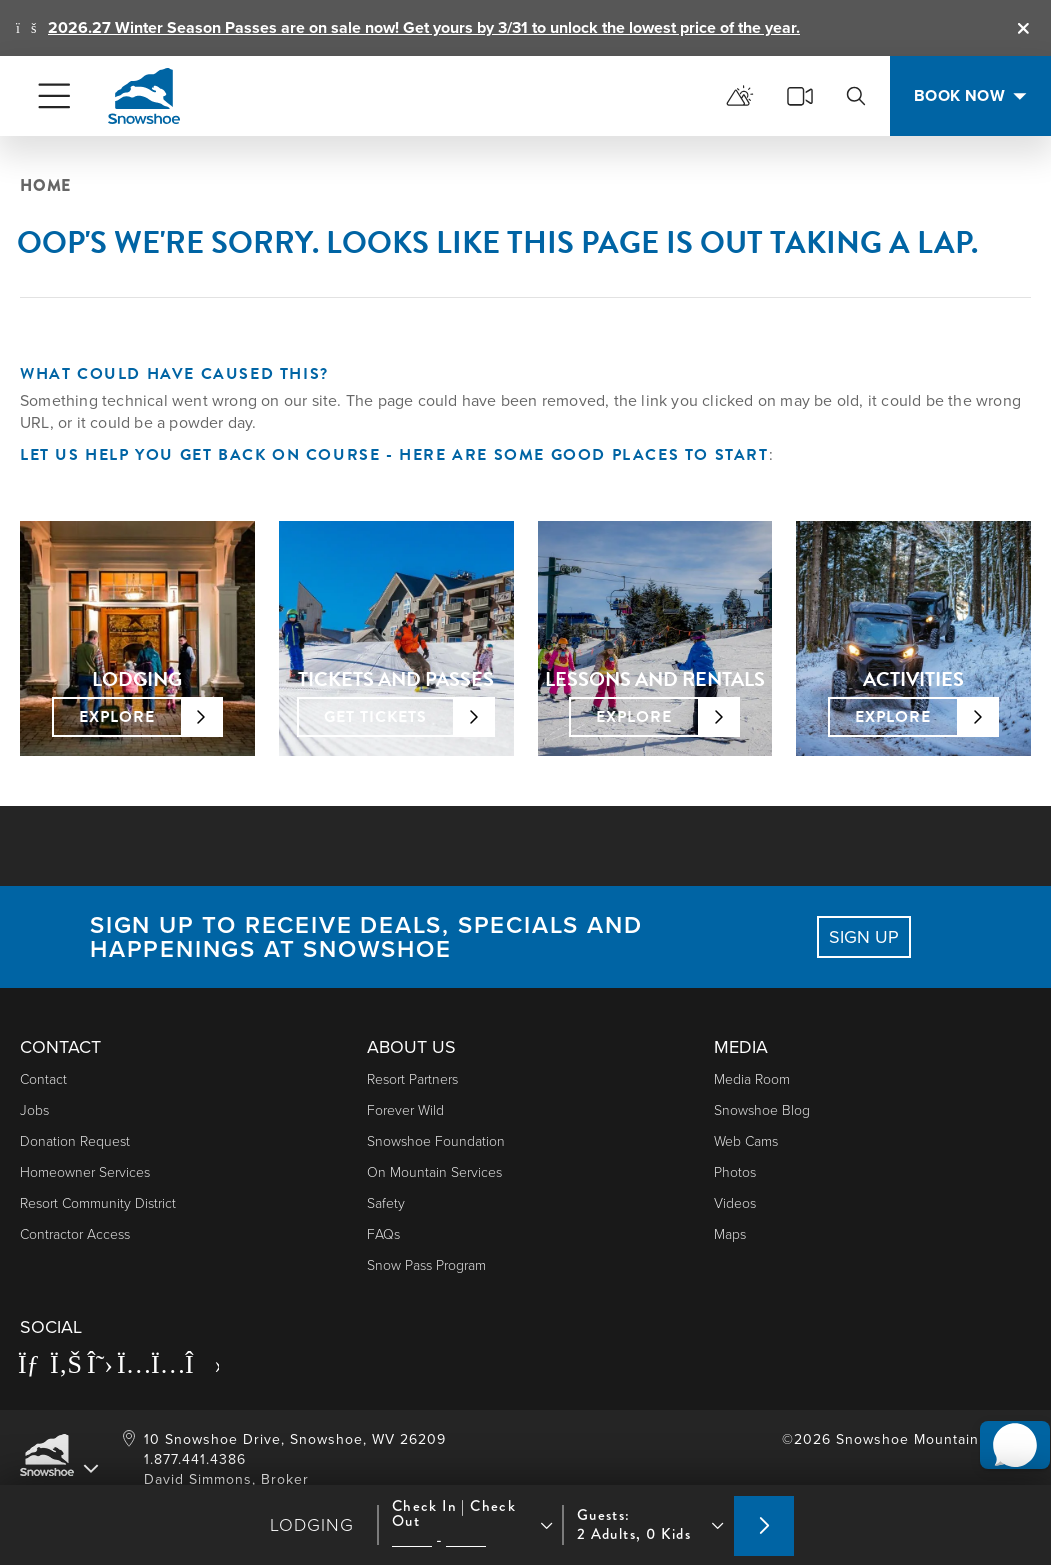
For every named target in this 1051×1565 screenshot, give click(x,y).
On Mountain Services (434, 1172)
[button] (1002, 1413)
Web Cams (746, 1141)
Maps (730, 1234)
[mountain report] (740, 96)
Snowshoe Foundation (436, 1141)
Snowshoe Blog (762, 1110)
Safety (386, 1203)
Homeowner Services (85, 1172)
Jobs (34, 1110)
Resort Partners (412, 1079)
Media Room (752, 1079)
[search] (856, 96)
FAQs (383, 1234)
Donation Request (75, 1141)
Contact (43, 1079)
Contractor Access (75, 1234)
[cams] (800, 96)
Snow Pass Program (426, 1265)
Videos (735, 1203)
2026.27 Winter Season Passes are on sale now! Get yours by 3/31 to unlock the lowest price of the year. (424, 27)
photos (735, 1172)
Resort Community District (98, 1203)
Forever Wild (405, 1110)
